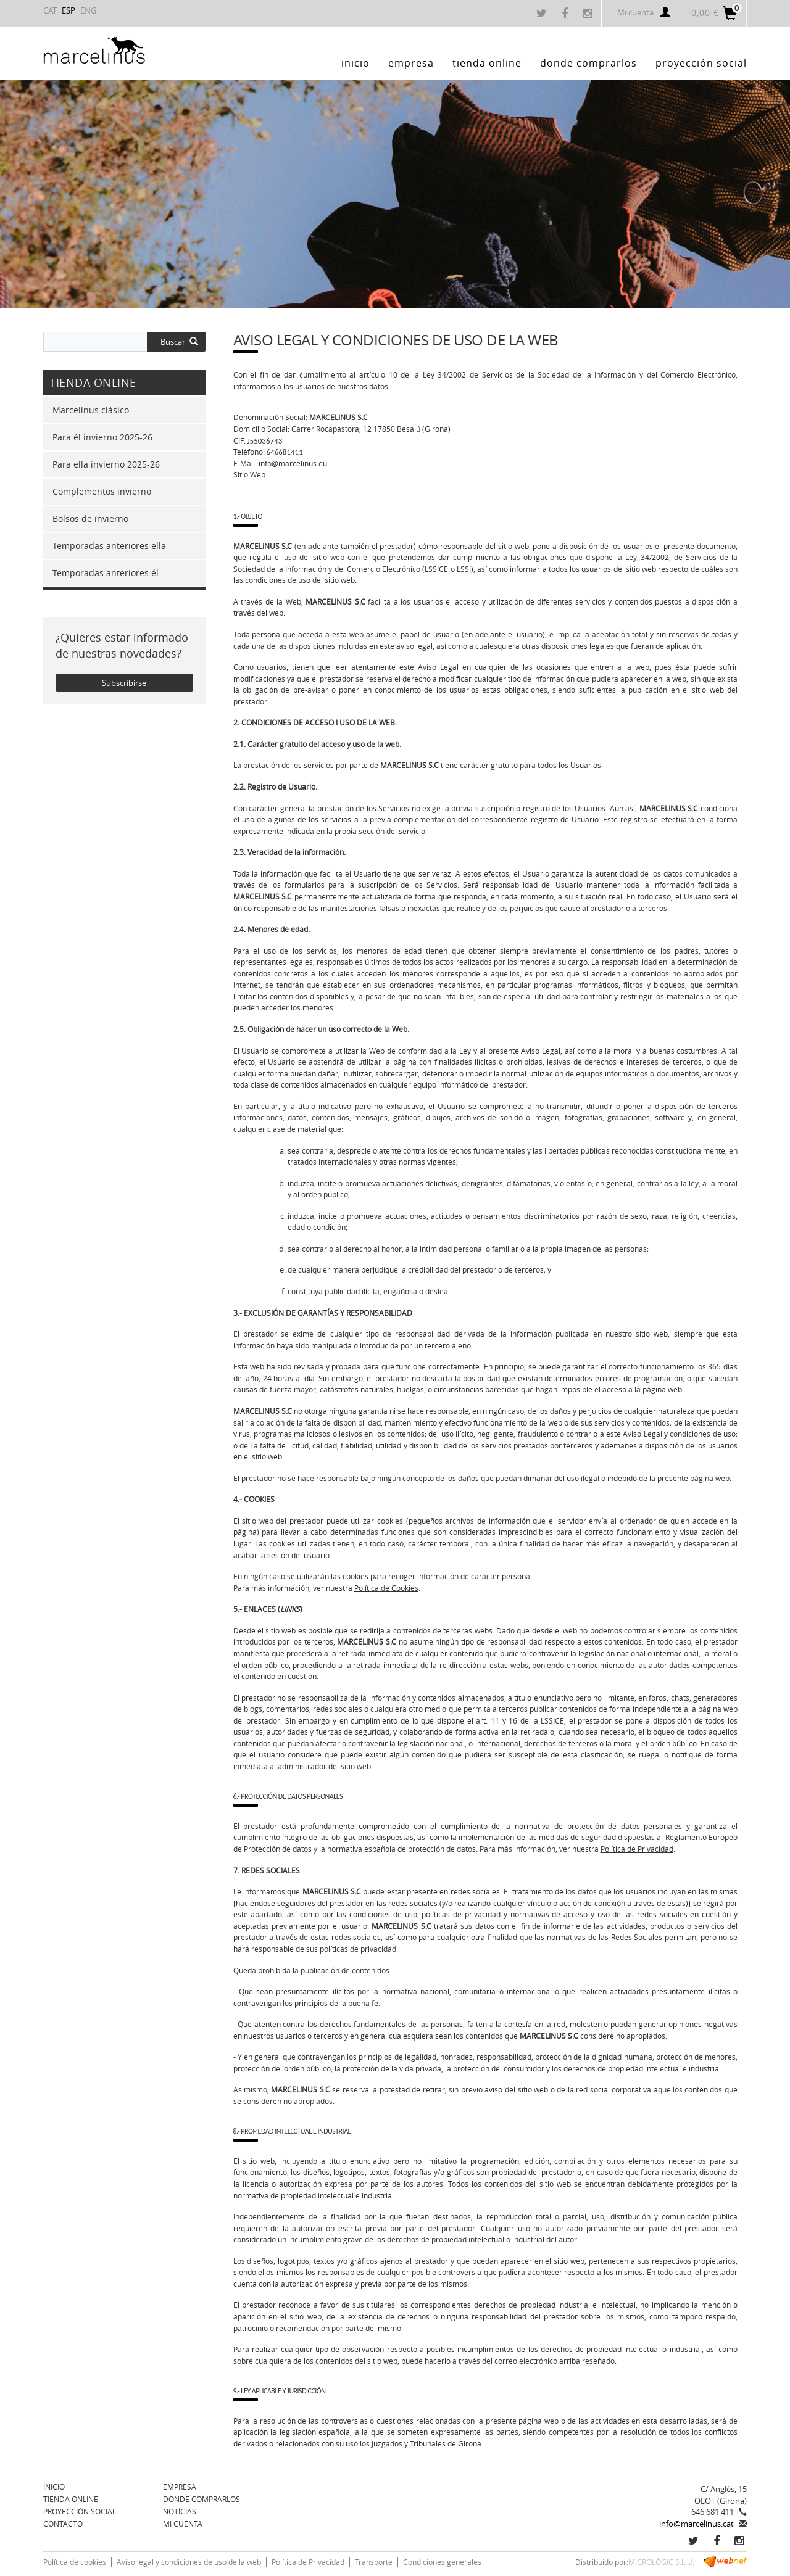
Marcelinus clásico (90, 410)
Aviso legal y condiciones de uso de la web (189, 2562)
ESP (68, 10)
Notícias (179, 2511)
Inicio (54, 2486)
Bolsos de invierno (90, 518)
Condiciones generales (442, 2562)
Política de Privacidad (308, 2562)
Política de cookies (74, 2562)
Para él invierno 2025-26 (102, 437)
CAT (50, 10)
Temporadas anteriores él (105, 573)
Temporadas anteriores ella (109, 545)
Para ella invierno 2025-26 (106, 464)
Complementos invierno (101, 491)
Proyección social (79, 2511)
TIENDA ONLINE (70, 2499)
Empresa (179, 2486)
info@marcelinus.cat (696, 2523)
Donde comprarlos (201, 2499)
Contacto (63, 2524)
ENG (88, 10)
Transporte (374, 2562)
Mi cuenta (643, 12)
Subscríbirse (124, 682)
